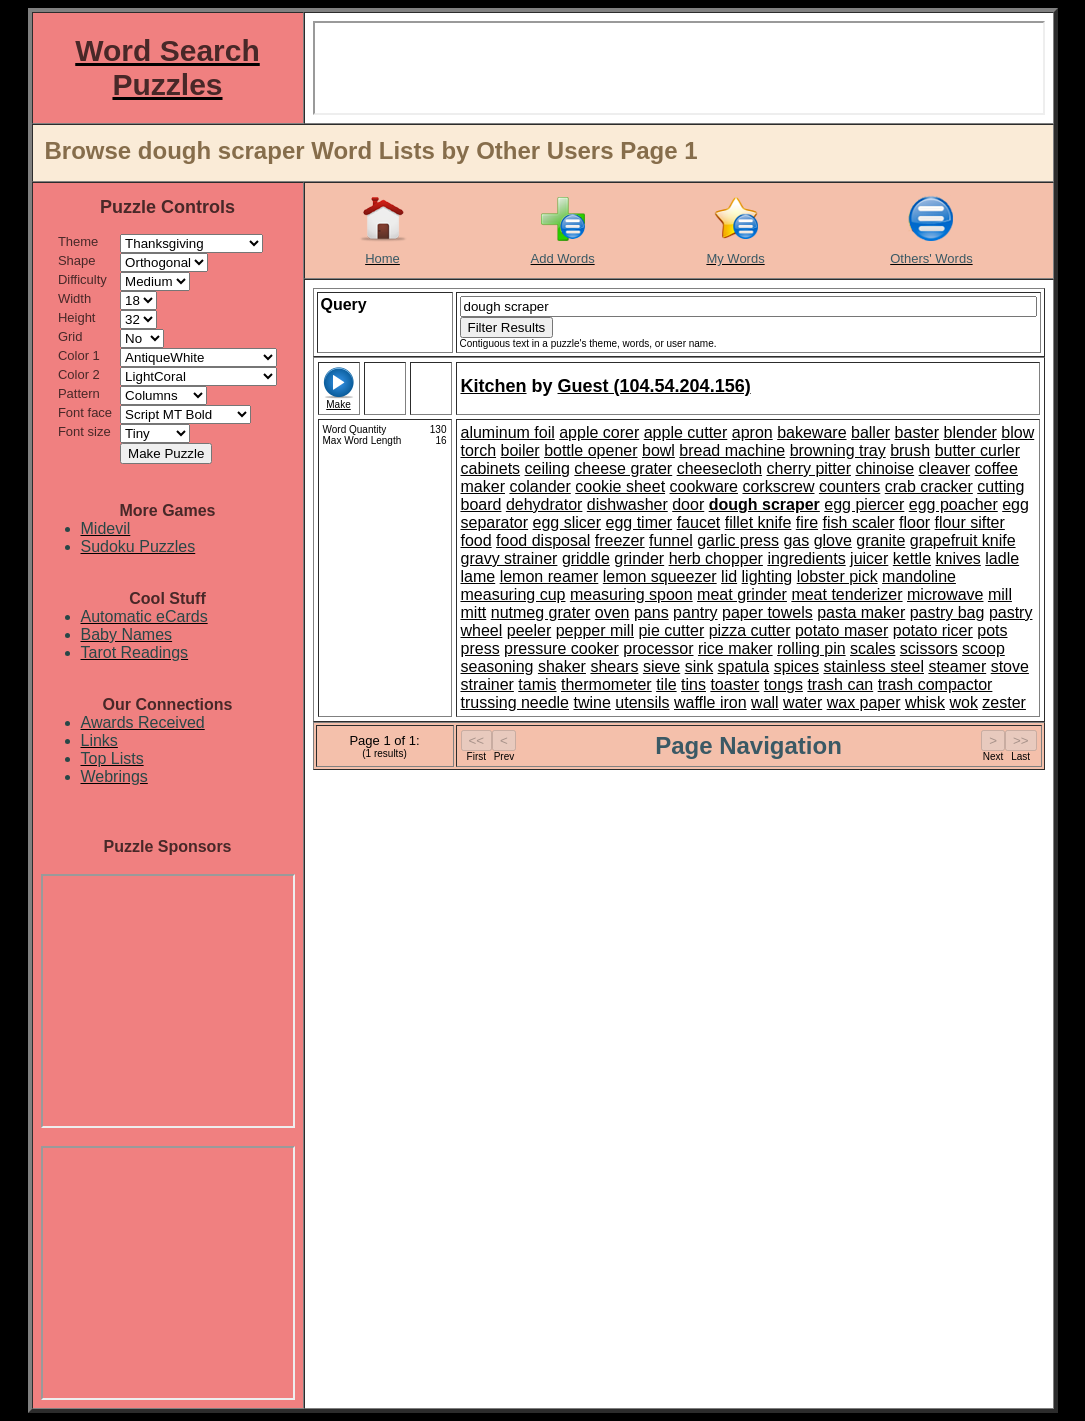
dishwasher (627, 504)
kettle (912, 558)
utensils (642, 702)
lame (478, 576)
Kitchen (494, 386)
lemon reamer (549, 576)
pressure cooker (561, 648)
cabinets (491, 468)
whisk (925, 702)
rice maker (735, 648)
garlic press (738, 540)
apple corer (599, 432)
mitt (474, 612)
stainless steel (873, 666)
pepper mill (595, 630)
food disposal (543, 540)
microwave (945, 594)
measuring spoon (631, 594)
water (802, 702)
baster (917, 432)
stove (1010, 666)
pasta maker (861, 612)
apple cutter (686, 432)
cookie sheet (620, 486)
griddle (586, 558)
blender (970, 432)
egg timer (638, 522)
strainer (487, 684)
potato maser (841, 630)
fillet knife (758, 522)
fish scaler (859, 522)
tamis (537, 684)
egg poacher (953, 504)
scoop (983, 648)
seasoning (497, 666)
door (688, 504)
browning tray (838, 450)
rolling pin (811, 648)
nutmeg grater (541, 612)
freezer (620, 540)
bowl (658, 450)
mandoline (919, 576)
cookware (704, 486)
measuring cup (513, 594)
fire (807, 522)
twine (591, 702)
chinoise (884, 468)
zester (1004, 702)
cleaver (945, 468)
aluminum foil (508, 432)
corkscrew (778, 486)
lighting (767, 576)
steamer (957, 666)
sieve (661, 666)
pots (992, 630)
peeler (529, 630)
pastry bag (947, 612)
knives (958, 558)
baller (870, 432)
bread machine (732, 450)
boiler (520, 450)
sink (699, 666)
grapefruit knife (963, 540)
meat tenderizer (846, 594)
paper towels (767, 612)
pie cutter (671, 630)
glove (833, 540)
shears (614, 666)
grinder (639, 558)
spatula (744, 666)
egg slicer (567, 522)
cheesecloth (719, 468)
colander (539, 486)
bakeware (811, 432)
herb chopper (716, 558)
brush (910, 450)
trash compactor (935, 684)
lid (729, 576)
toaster (734, 684)
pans (651, 612)
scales (872, 648)
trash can (840, 684)
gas (796, 540)
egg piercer (864, 504)
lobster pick (837, 576)
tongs (783, 684)
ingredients (806, 558)
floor (914, 522)
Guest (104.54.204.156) (654, 386)
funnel (671, 540)
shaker (562, 666)
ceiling (547, 468)
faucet (699, 522)
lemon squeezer (660, 576)
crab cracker (929, 486)
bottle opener (590, 450)
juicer (869, 558)
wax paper (864, 702)
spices (796, 666)
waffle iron (710, 702)
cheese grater (623, 468)
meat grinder (742, 594)
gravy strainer (509, 558)
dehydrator (544, 504)
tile (666, 684)
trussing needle (515, 702)
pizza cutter (750, 630)
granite (880, 540)
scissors (929, 648)
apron (752, 432)
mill (1000, 594)
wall (765, 702)
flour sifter (970, 522)
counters (849, 486)
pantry (695, 612)
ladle (1002, 558)
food (476, 540)
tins (693, 684)
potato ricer (933, 630)
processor (658, 648)
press (480, 648)
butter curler (977, 450)
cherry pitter (809, 468)
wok (963, 702)
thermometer (606, 684)
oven (612, 612)
